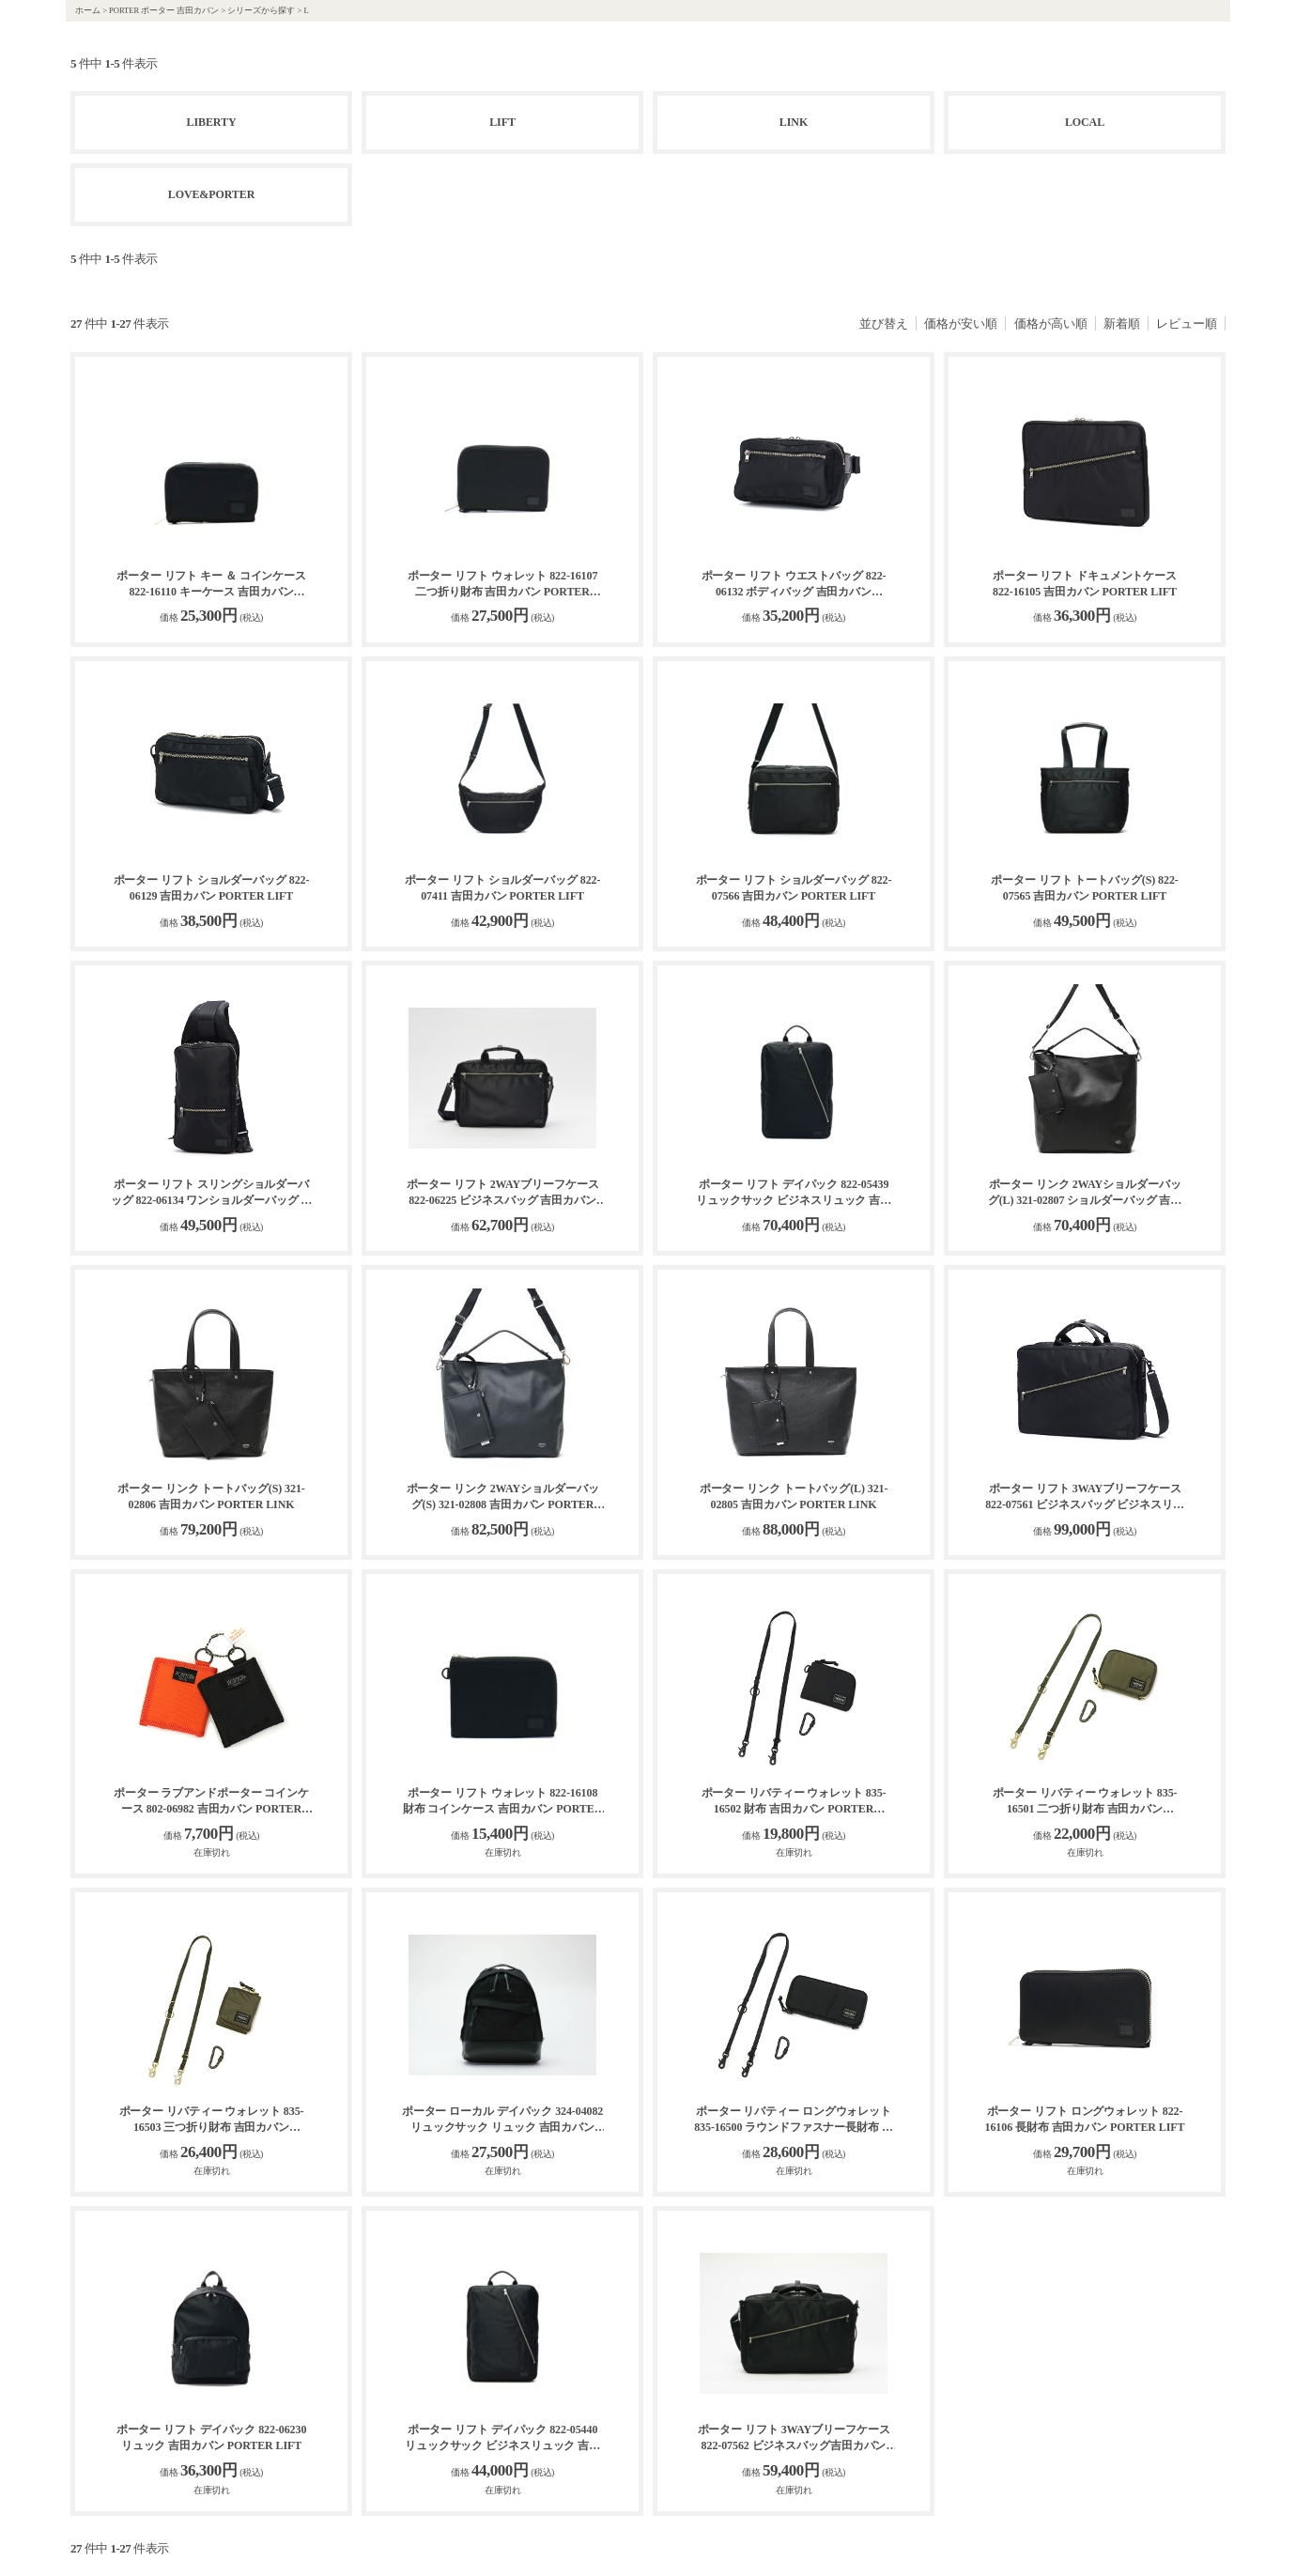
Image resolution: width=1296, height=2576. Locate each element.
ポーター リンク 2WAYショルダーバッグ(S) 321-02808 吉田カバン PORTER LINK (503, 1497)
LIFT (502, 122)
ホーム (87, 10)
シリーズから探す (261, 10)
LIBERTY (212, 122)
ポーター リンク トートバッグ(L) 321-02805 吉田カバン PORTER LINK (794, 1496)
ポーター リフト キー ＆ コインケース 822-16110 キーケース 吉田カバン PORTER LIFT (211, 584)
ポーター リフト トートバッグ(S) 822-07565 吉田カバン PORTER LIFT (1084, 887)
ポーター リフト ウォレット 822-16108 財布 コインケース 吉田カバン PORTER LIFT (502, 1801)
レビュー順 (1186, 323)
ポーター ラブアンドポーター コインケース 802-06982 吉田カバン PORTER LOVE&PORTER (211, 1801)
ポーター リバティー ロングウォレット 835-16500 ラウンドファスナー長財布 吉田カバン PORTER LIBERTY (793, 2120)
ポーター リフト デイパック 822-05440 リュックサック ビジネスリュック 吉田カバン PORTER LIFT (502, 2438)
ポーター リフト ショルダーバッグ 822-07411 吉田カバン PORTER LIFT (503, 887)
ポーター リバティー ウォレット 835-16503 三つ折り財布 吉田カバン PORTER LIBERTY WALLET (211, 2120)
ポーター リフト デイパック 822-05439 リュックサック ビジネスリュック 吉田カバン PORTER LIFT (793, 1193)
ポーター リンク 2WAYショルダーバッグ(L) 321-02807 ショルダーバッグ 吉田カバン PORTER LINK (1084, 1193)
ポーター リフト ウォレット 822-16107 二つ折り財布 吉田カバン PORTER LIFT (503, 584)
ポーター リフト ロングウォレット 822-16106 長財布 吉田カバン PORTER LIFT (1085, 2119)
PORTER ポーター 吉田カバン (164, 10)
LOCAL (1084, 122)
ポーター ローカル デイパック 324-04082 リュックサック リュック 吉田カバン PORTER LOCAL (503, 2120)
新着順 (1121, 323)
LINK (793, 122)
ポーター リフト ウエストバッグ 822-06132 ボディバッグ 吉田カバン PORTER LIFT (794, 584)
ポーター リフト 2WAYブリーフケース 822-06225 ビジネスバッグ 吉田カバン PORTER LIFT (503, 1193)
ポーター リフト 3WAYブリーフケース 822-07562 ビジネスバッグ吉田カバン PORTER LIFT (794, 2438)
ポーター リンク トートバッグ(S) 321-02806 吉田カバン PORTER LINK (210, 1496)
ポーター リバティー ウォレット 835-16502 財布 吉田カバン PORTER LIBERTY (794, 1801)
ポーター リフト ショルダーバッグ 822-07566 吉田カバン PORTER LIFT (794, 887)
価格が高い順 (1051, 323)
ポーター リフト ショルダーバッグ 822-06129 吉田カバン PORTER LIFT (212, 887)
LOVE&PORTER (211, 194)
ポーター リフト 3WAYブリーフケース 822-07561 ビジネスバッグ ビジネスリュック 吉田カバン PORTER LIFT (1084, 1497)
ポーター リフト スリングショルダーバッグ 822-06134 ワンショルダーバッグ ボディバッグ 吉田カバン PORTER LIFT (212, 1193)
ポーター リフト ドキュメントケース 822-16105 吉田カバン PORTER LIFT (1085, 583)
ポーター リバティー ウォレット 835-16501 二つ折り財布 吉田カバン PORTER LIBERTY (1085, 1801)
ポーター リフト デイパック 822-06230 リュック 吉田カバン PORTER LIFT (211, 2437)
